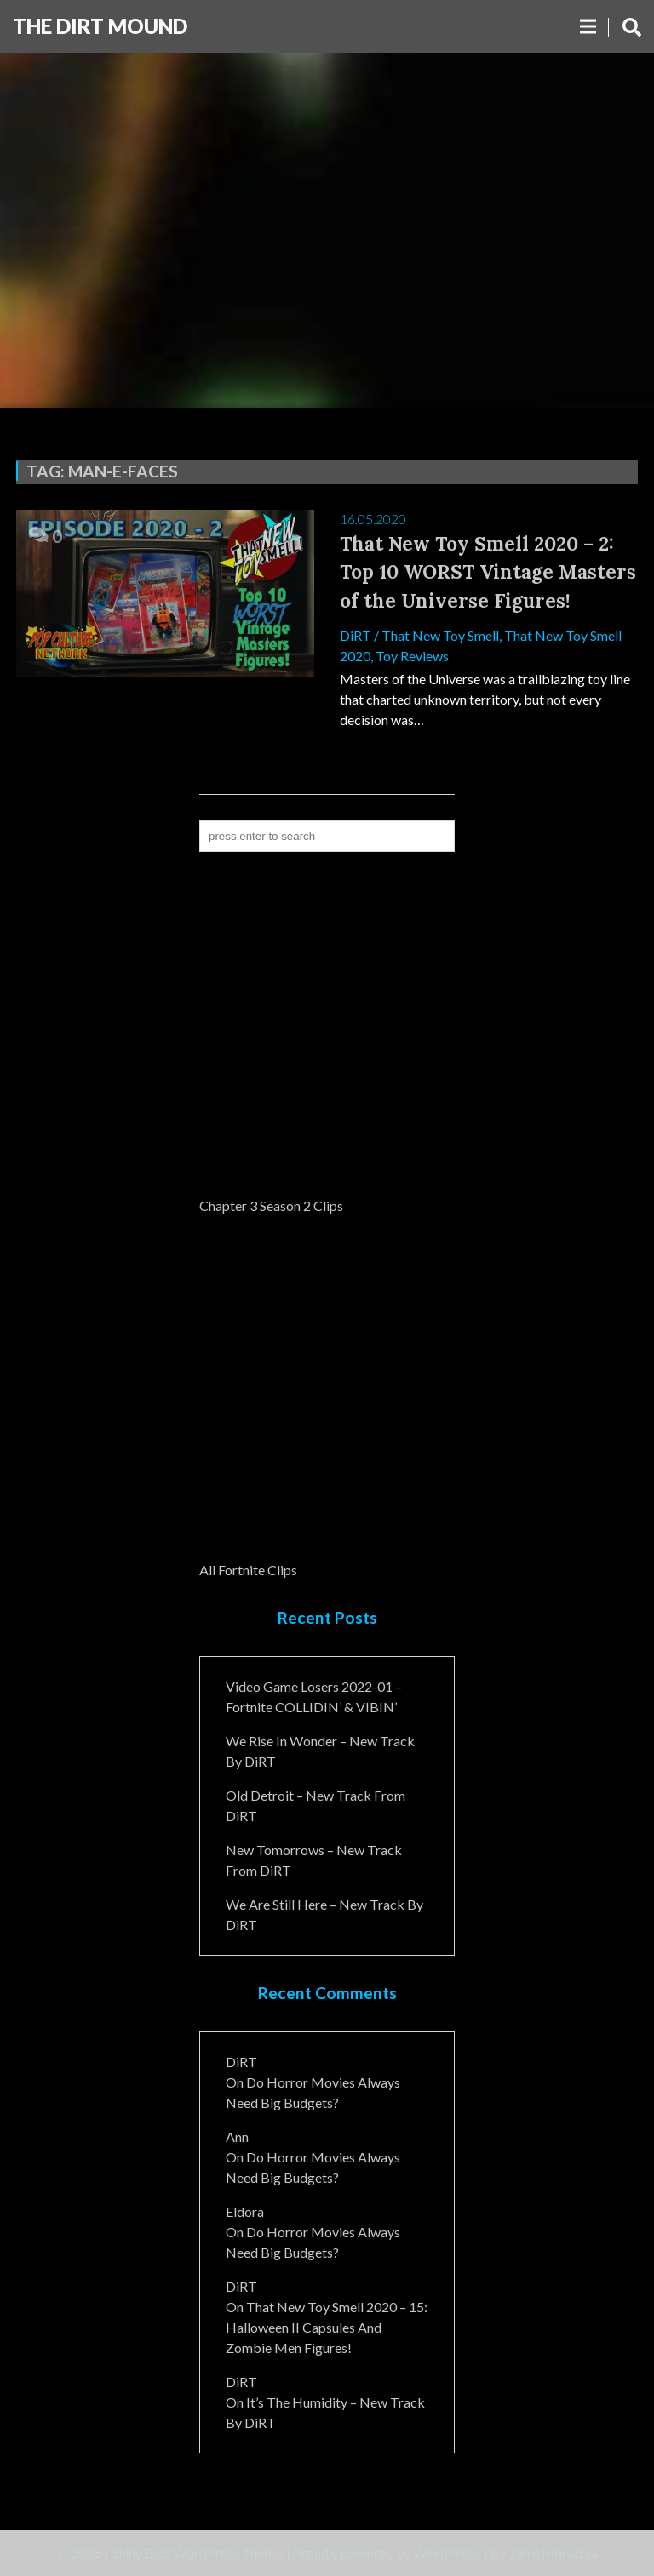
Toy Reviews (412, 656)
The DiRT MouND (100, 26)
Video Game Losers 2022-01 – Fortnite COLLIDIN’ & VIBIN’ (314, 1696)
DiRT (355, 635)
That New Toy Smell (440, 635)
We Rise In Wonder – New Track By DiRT (320, 1751)
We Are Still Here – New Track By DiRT (324, 1914)
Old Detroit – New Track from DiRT (315, 1805)
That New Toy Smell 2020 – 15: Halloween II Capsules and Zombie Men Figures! (326, 2327)
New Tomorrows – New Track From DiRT (314, 1860)
